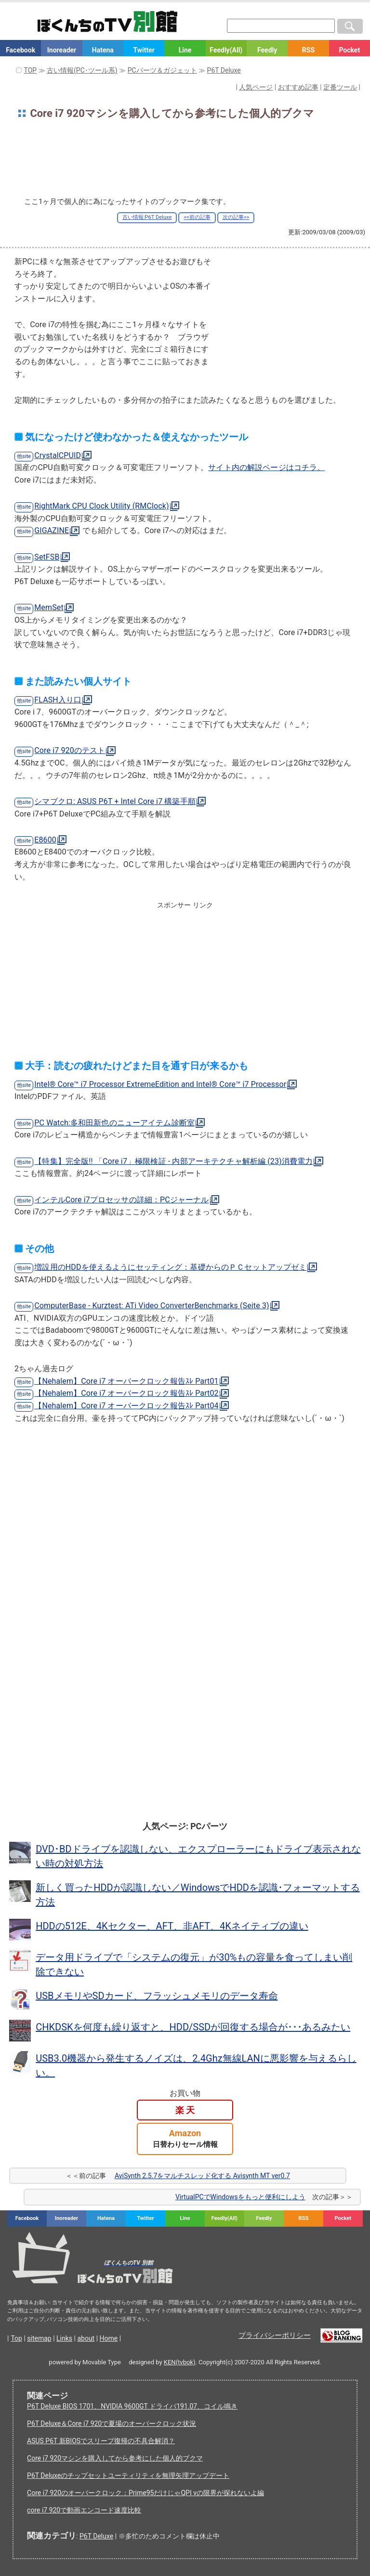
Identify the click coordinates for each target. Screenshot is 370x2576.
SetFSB (46, 556)
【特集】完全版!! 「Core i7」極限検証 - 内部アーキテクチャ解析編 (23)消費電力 (173, 1161)
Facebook (20, 50)
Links (64, 2338)
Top (16, 2338)
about (85, 2338)
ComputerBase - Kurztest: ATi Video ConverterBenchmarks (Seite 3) (151, 1305)
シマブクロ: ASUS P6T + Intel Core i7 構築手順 (115, 801)
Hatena (103, 50)
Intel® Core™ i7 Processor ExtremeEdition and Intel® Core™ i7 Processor (160, 1084)
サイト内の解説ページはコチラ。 (266, 467)
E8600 (45, 839)
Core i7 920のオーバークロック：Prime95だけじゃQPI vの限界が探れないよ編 (145, 2493)
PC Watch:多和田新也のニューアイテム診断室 (114, 1122)
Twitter (143, 50)
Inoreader (61, 50)
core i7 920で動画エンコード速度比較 (84, 2510)
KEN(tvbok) (180, 2362)
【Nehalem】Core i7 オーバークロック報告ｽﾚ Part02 (126, 1393)
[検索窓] (281, 26)
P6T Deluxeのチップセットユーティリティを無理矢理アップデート (128, 2475)
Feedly (267, 50)
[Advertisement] (185, 160)
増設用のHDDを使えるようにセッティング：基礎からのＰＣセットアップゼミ (170, 1267)
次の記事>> (236, 217)
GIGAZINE (51, 530)
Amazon (185, 2138)
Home (109, 2338)
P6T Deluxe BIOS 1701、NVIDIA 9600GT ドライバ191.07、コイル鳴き (132, 2406)
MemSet (49, 607)
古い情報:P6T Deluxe (147, 217)
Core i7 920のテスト (69, 750)
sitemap (39, 2338)
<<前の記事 (197, 217)
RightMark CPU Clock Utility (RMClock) (101, 505)
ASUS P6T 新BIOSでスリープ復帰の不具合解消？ (101, 2441)
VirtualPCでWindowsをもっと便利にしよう (240, 2197)
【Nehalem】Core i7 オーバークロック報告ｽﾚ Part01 (126, 1381)
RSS (308, 50)
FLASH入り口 (57, 699)
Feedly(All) (226, 50)
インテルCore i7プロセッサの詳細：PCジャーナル (121, 1199)
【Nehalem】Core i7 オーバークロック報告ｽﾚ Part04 (126, 1405)
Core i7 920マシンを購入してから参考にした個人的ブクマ (115, 2458)
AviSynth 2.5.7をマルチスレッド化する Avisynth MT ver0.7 (202, 2176)
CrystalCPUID (57, 455)
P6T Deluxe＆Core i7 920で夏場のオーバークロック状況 (111, 2423)
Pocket (349, 50)
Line (185, 50)
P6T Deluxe (96, 2536)
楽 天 (185, 2110)
